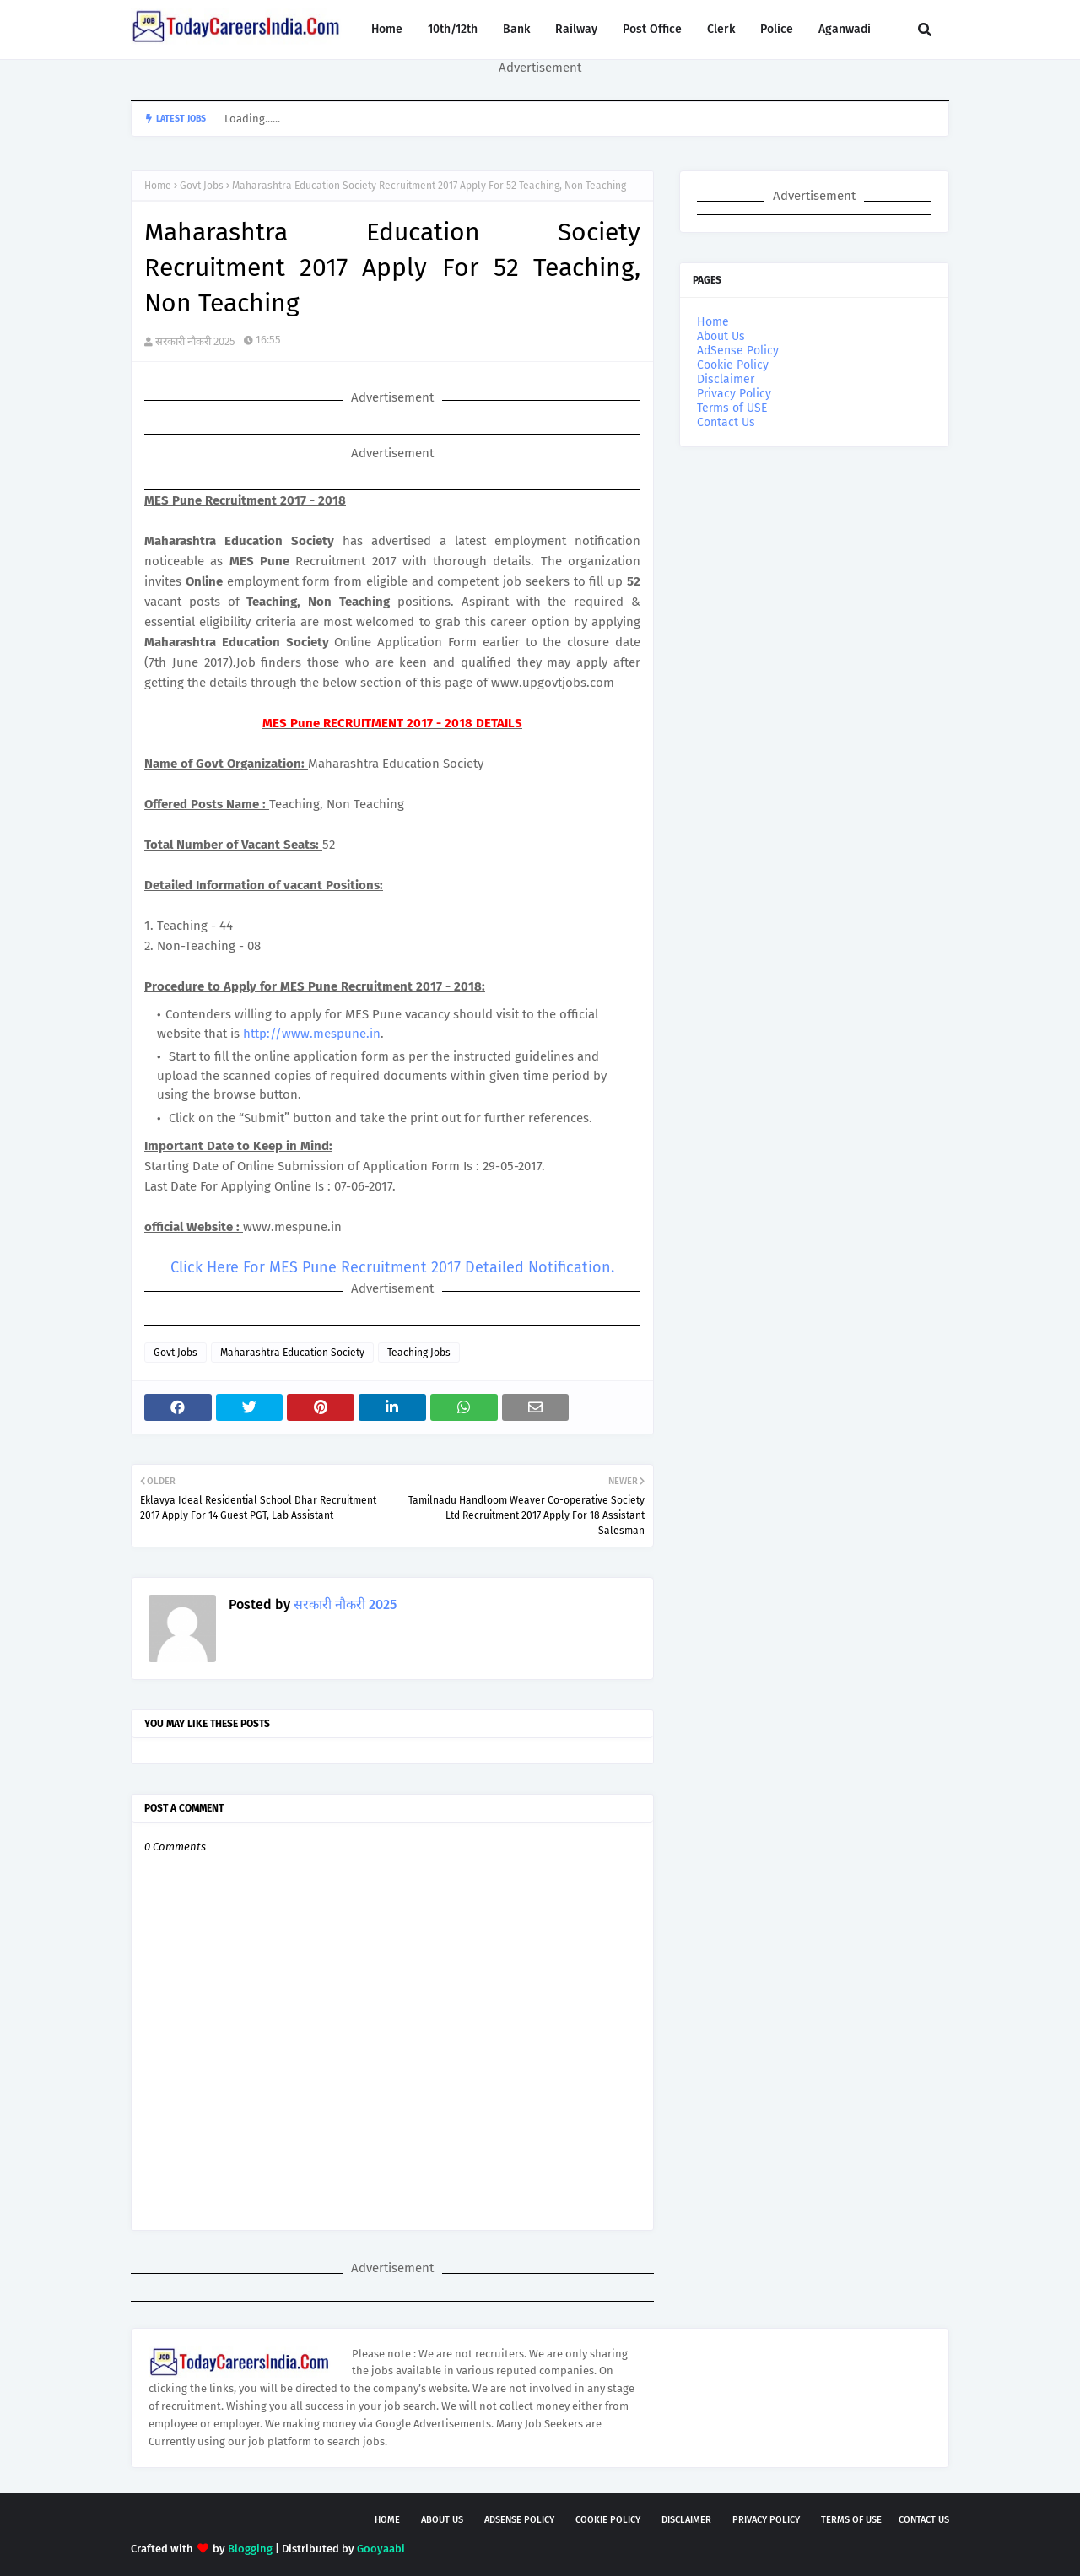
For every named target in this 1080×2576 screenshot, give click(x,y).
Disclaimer (725, 379)
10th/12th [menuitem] (453, 29)
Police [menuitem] (776, 29)
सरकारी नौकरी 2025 (195, 341)
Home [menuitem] (386, 29)
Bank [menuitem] (516, 29)
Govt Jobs (202, 186)
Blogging (250, 2548)
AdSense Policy (738, 350)
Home (157, 186)
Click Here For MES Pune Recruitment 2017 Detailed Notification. (392, 1267)
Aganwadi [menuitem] (844, 29)
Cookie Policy (733, 365)
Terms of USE (732, 408)
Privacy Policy (734, 393)
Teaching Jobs (419, 1352)
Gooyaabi (381, 2548)
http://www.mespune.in (312, 1033)
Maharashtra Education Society (292, 1352)
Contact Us (726, 422)
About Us (721, 336)
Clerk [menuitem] (721, 29)
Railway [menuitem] (576, 29)
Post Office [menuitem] (652, 29)
